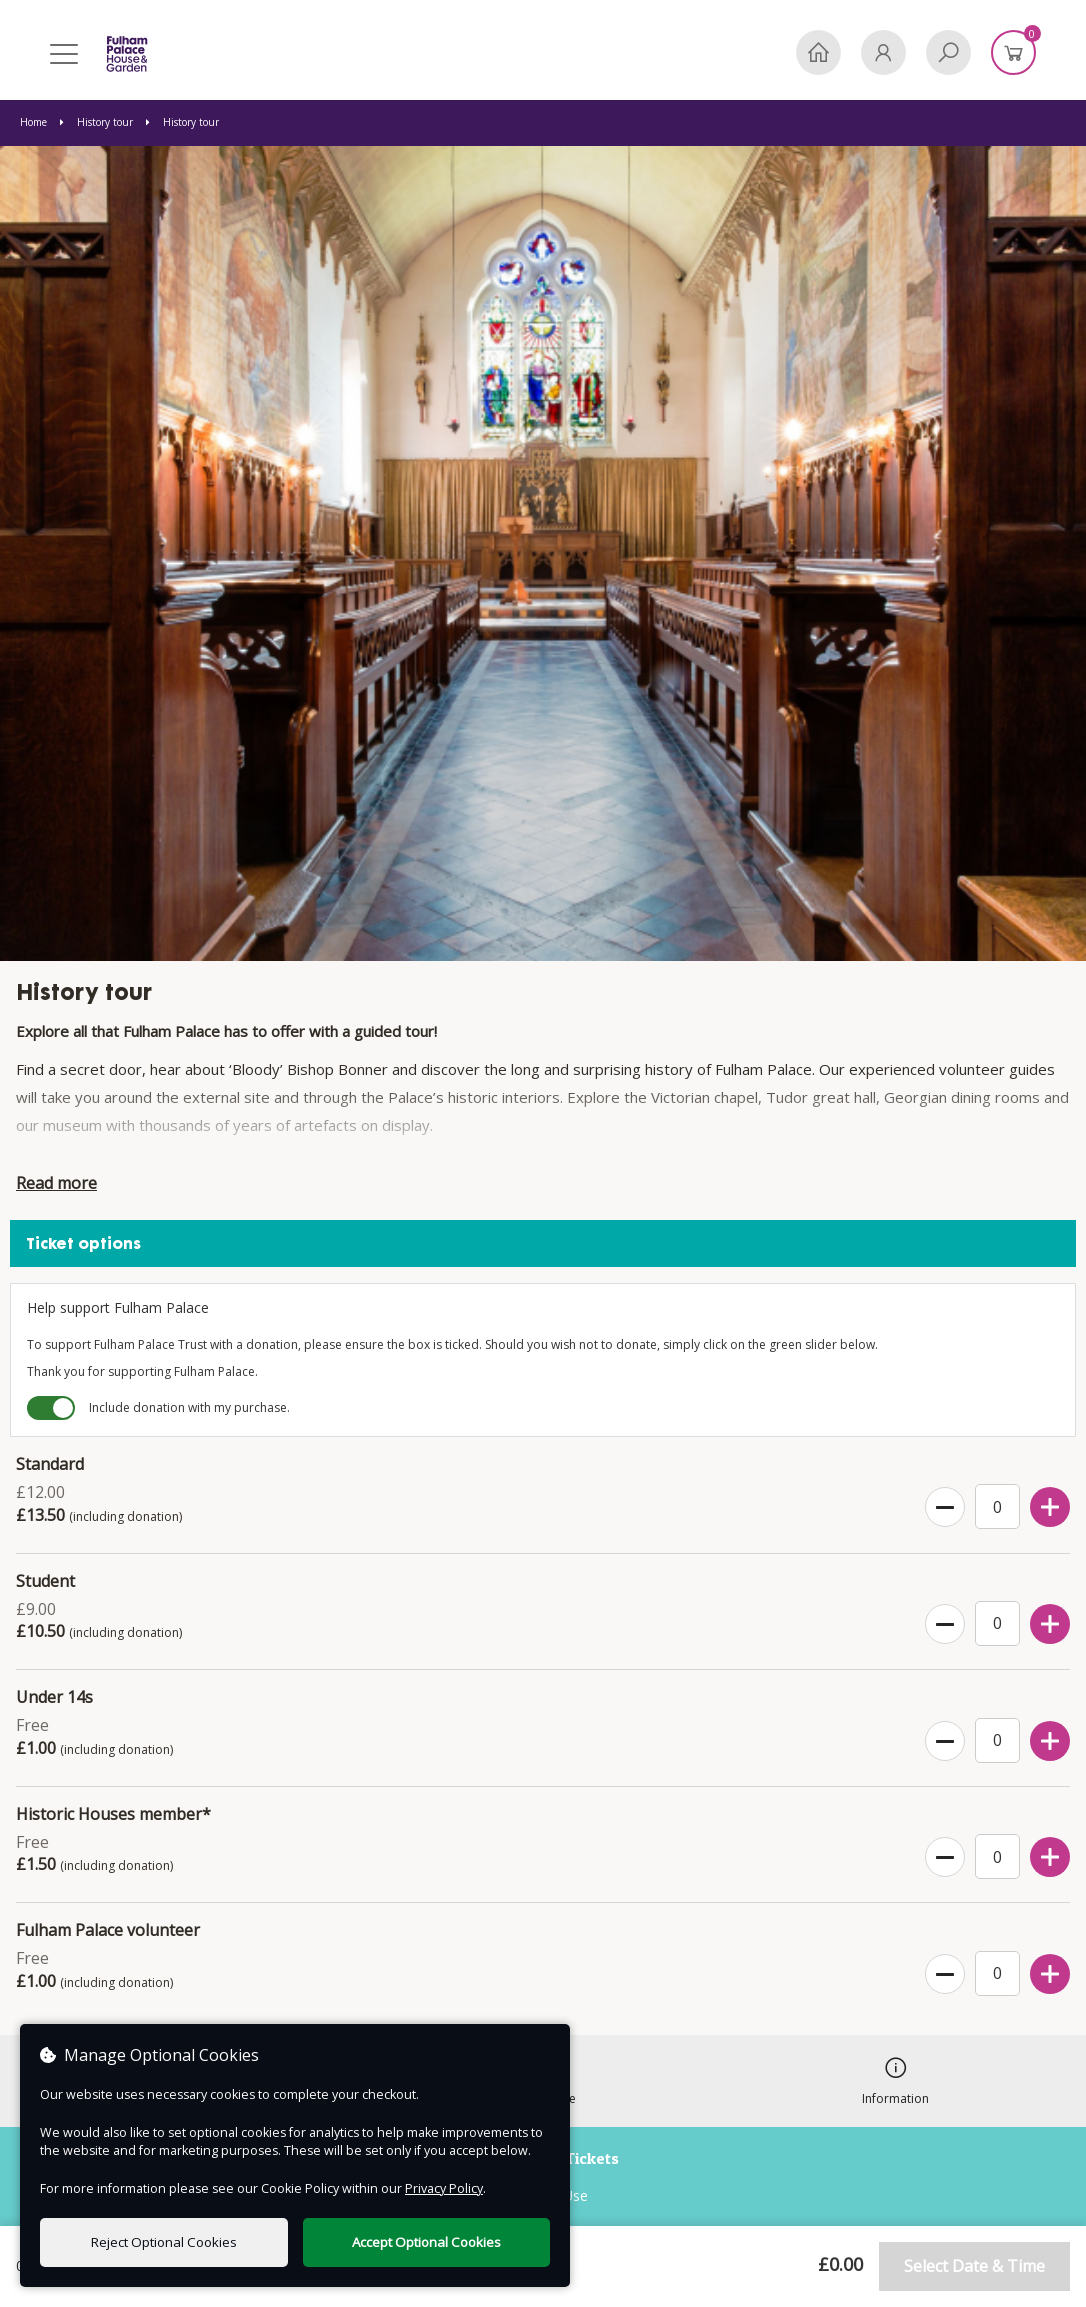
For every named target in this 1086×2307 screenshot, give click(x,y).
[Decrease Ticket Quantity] (945, 1508)
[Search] (948, 52)
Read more (56, 1183)
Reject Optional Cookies (164, 2242)
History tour (98, 122)
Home (35, 122)
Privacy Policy (444, 2188)
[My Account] (883, 52)
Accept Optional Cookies (426, 2242)
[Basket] (1013, 52)
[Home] (818, 52)
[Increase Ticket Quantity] (1050, 1508)
